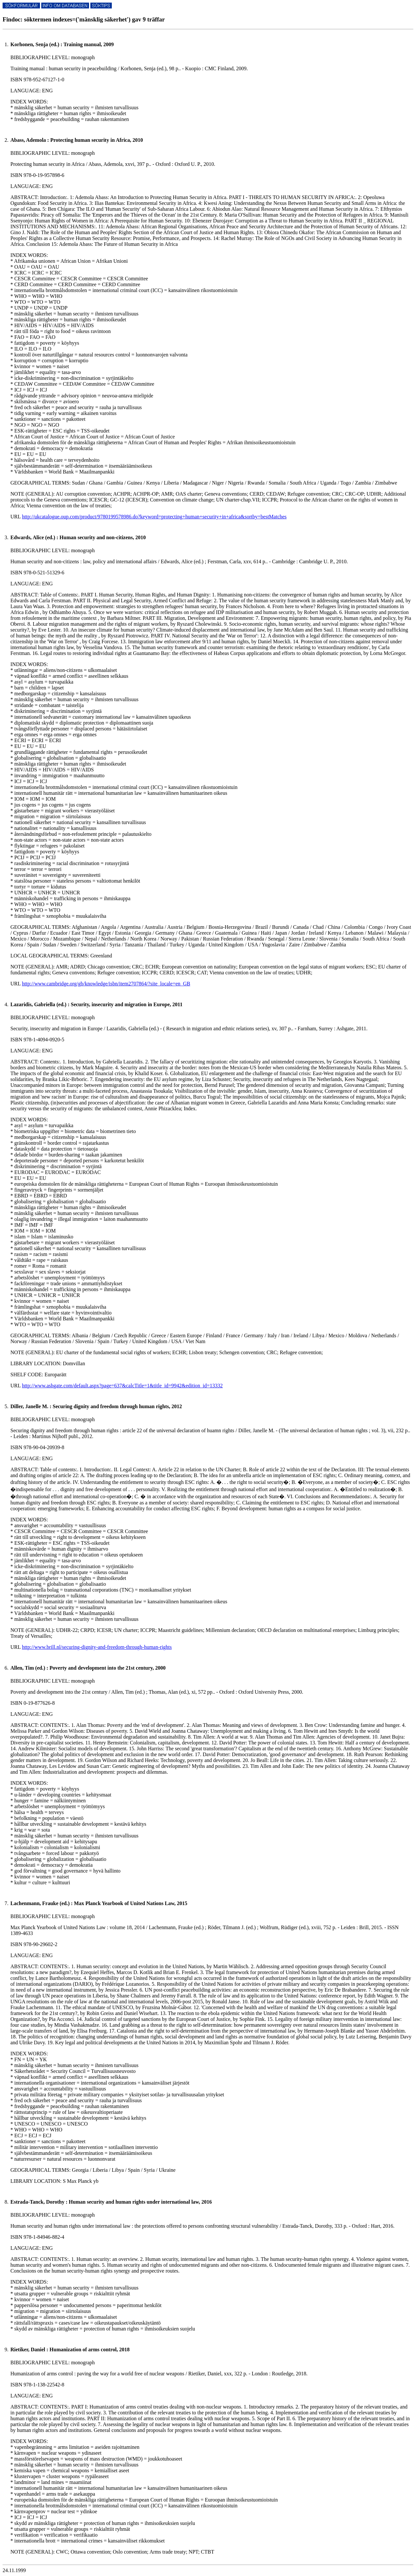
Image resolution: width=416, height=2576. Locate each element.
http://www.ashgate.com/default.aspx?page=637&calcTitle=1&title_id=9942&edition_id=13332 (122, 1385)
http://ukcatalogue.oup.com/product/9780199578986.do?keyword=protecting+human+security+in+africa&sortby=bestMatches (154, 516)
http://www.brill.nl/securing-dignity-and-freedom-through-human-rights (97, 1647)
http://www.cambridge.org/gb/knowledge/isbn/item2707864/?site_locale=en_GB (106, 983)
